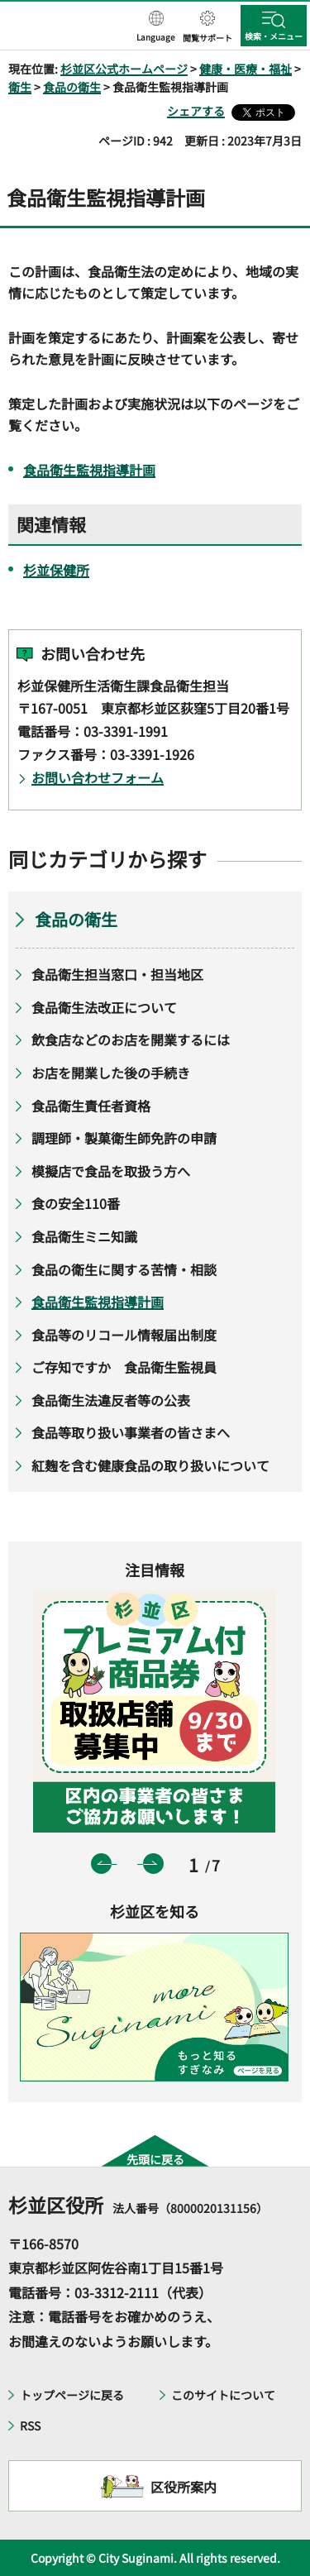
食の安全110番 (75, 1203)
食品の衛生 (72, 87)
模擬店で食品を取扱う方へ (110, 1171)
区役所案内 (183, 2487)
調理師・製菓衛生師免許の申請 (124, 1138)
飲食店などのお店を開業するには (130, 1039)
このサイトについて (223, 2395)
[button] (156, 27)
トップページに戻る (72, 2395)
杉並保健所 (56, 570)
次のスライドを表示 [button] (153, 1863)
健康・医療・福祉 (245, 68)
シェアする (196, 111)
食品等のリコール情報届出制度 (124, 1335)
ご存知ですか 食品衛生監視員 (124, 1367)
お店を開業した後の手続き (110, 1072)
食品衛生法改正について (104, 1007)
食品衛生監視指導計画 (89, 470)
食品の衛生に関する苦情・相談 (124, 1269)
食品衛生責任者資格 (90, 1106)
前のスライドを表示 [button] (101, 1863)
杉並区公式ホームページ (124, 68)
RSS (30, 2425)
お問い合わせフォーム (97, 777)
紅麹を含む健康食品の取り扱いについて (150, 1465)
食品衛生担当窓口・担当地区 (117, 974)
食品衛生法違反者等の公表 (110, 1400)
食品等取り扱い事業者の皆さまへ (130, 1432)
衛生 (19, 87)
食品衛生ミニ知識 (84, 1236)
